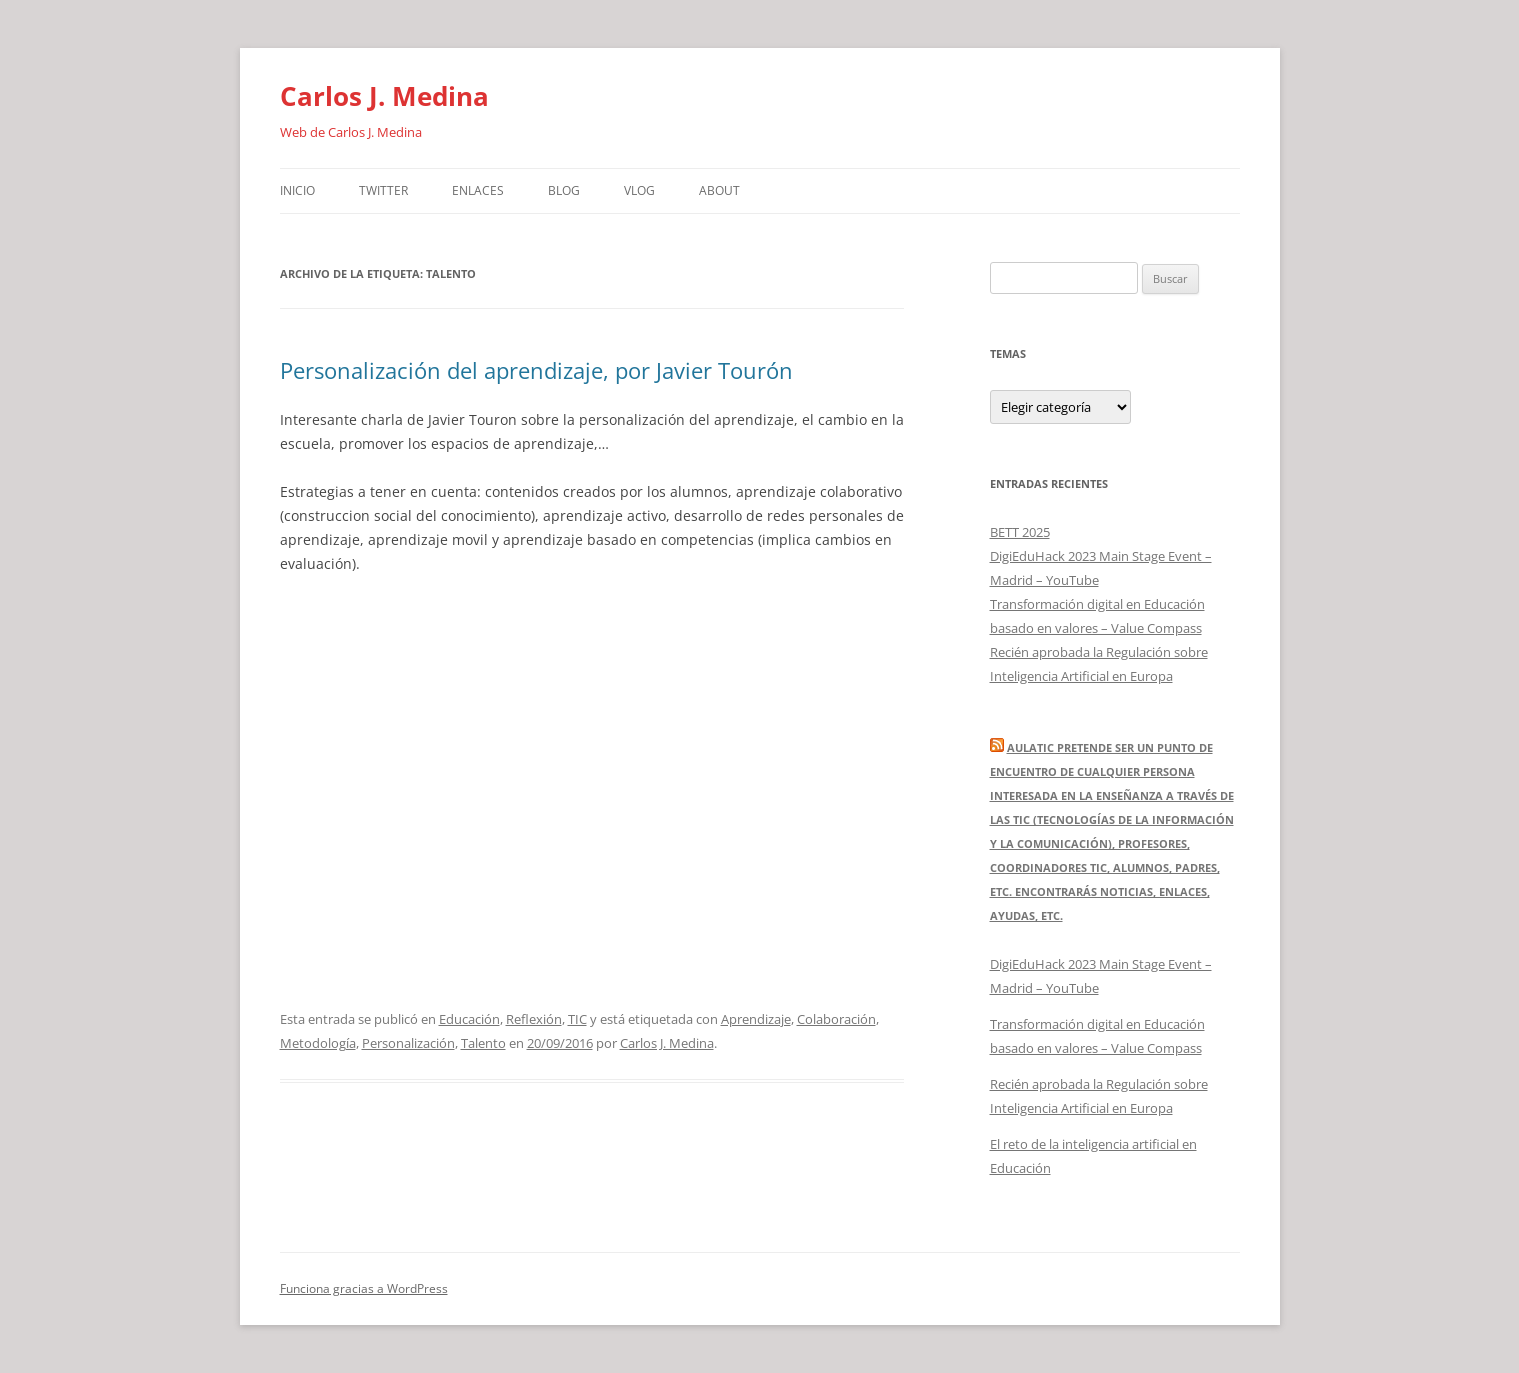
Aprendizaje (756, 1019)
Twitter (383, 190)
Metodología (318, 1043)
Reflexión (534, 1019)
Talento (483, 1043)
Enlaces (478, 190)
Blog (564, 190)
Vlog (639, 190)
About (719, 190)
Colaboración (836, 1019)
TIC (577, 1019)
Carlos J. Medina (384, 96)
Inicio (297, 190)
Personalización (408, 1043)
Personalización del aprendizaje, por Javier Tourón (536, 370)
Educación (469, 1019)
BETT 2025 (1020, 532)
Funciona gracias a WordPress (364, 1288)
